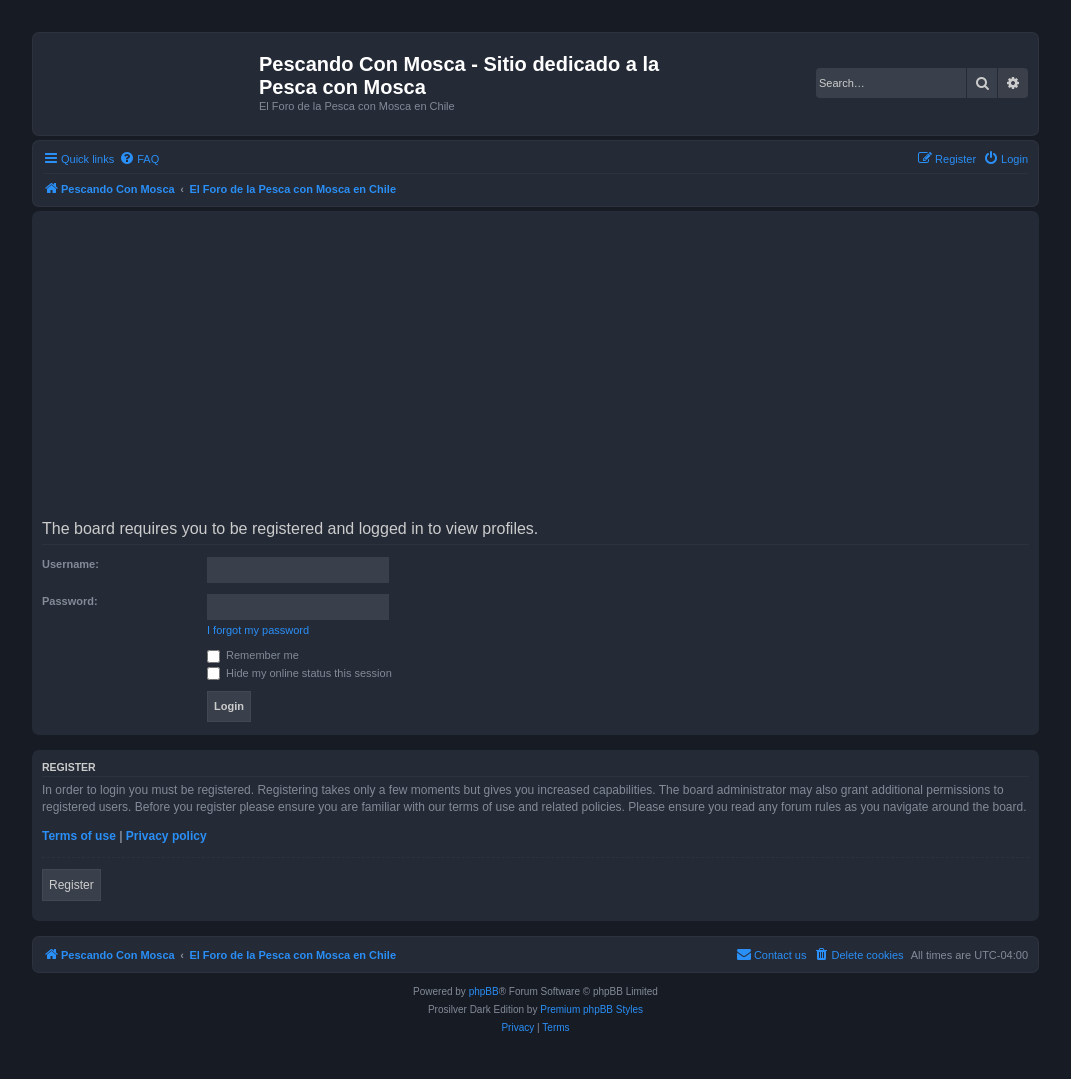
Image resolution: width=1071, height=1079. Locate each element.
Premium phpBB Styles (591, 1009)
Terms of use (79, 836)
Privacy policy (166, 836)
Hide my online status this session (299, 673)
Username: (70, 564)
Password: (70, 601)
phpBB (484, 991)
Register (71, 885)
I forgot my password (258, 630)
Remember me (253, 655)
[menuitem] (139, 159)
